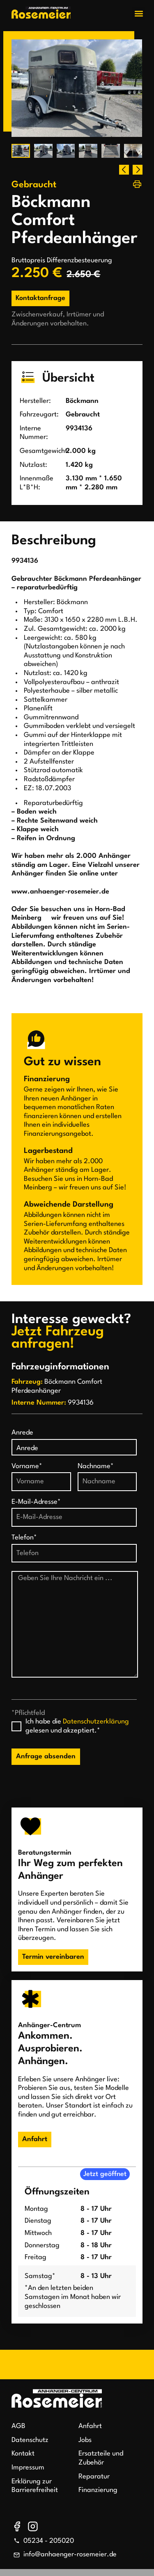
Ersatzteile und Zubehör (100, 2458)
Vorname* (26, 1466)
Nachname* (96, 1466)
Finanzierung (97, 2490)
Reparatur (94, 2476)
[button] (138, 13)
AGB (18, 2426)
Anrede (22, 1432)
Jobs (85, 2440)
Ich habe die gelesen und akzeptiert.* (77, 1726)
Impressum (27, 2467)
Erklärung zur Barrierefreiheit (34, 2486)
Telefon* (24, 1537)
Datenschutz (29, 2440)
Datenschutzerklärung (96, 1721)
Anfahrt (90, 2426)
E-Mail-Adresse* (36, 1501)
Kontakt (22, 2453)
